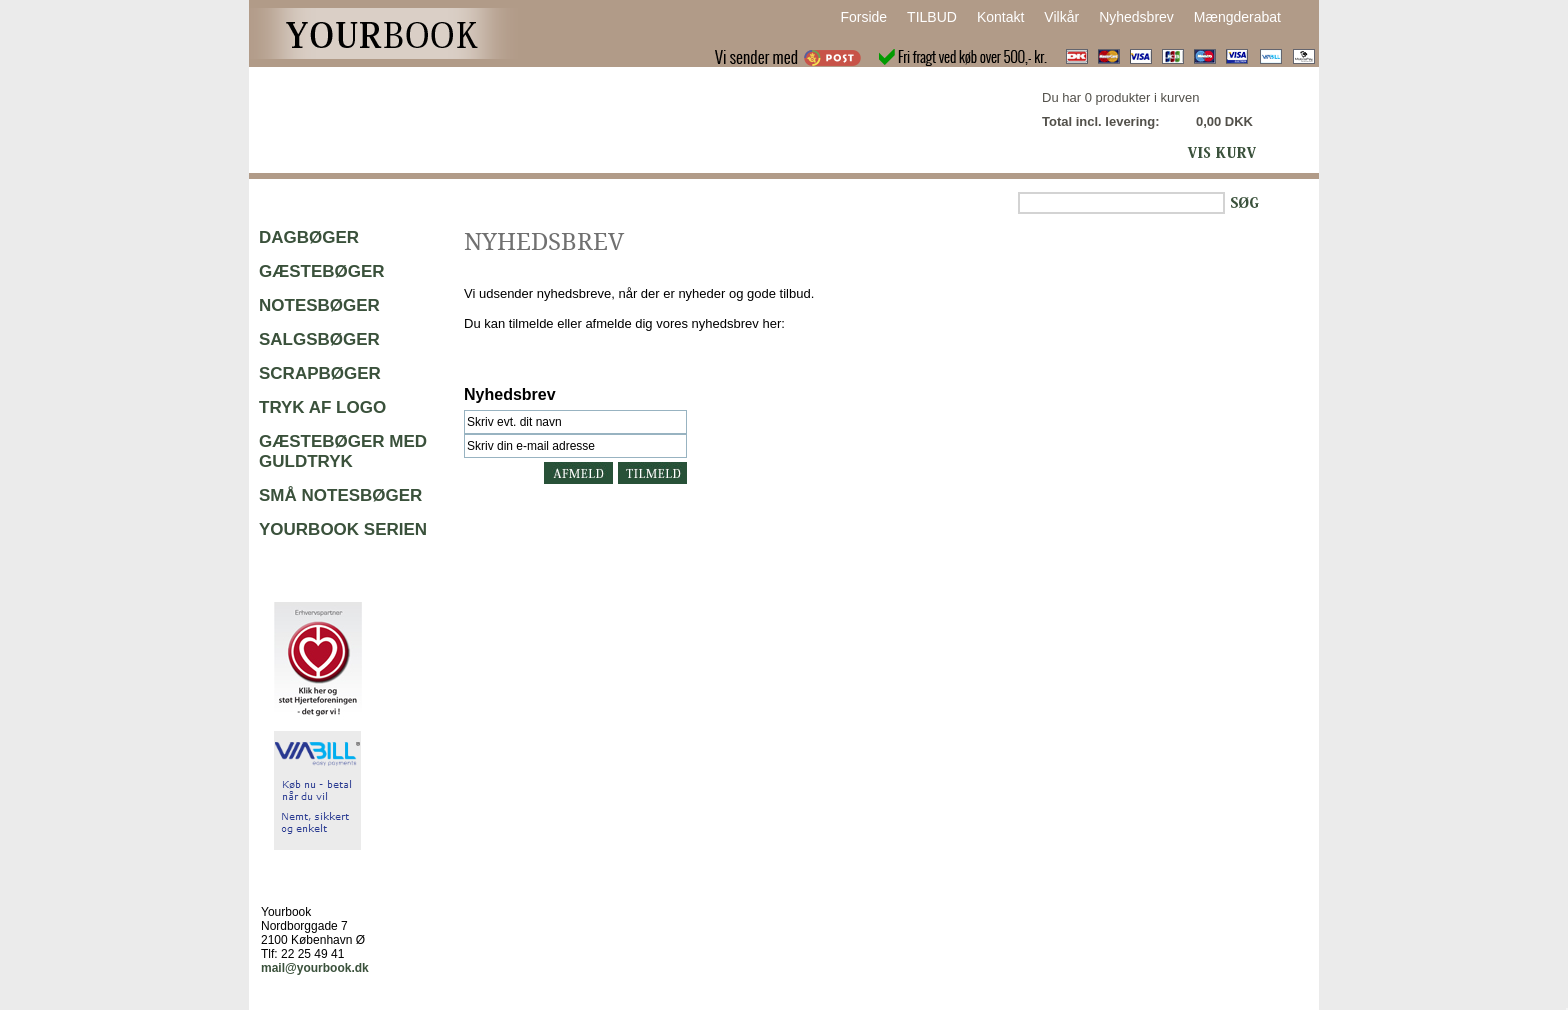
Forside (863, 17)
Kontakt (1000, 17)
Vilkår (1061, 17)
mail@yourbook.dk (315, 968)
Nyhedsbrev (1136, 17)
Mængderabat (1237, 17)
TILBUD (932, 17)
